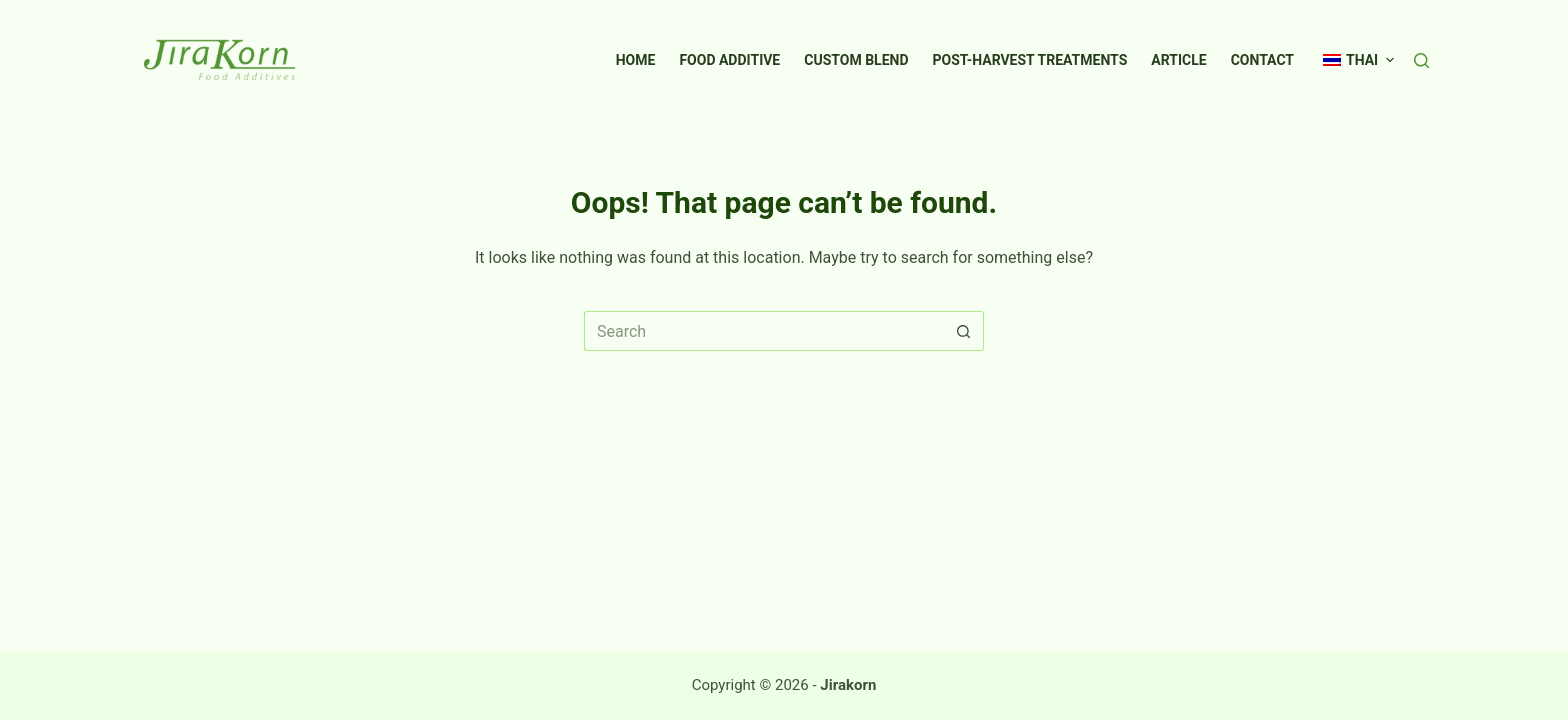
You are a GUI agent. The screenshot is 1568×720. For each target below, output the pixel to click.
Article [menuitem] (1178, 60)
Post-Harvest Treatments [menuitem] (1030, 60)
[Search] (1421, 60)
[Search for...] (764, 331)
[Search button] (964, 331)
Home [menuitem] (636, 60)
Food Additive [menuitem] (729, 60)
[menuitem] (1350, 60)
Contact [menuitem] (1262, 60)
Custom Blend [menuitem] (856, 60)
